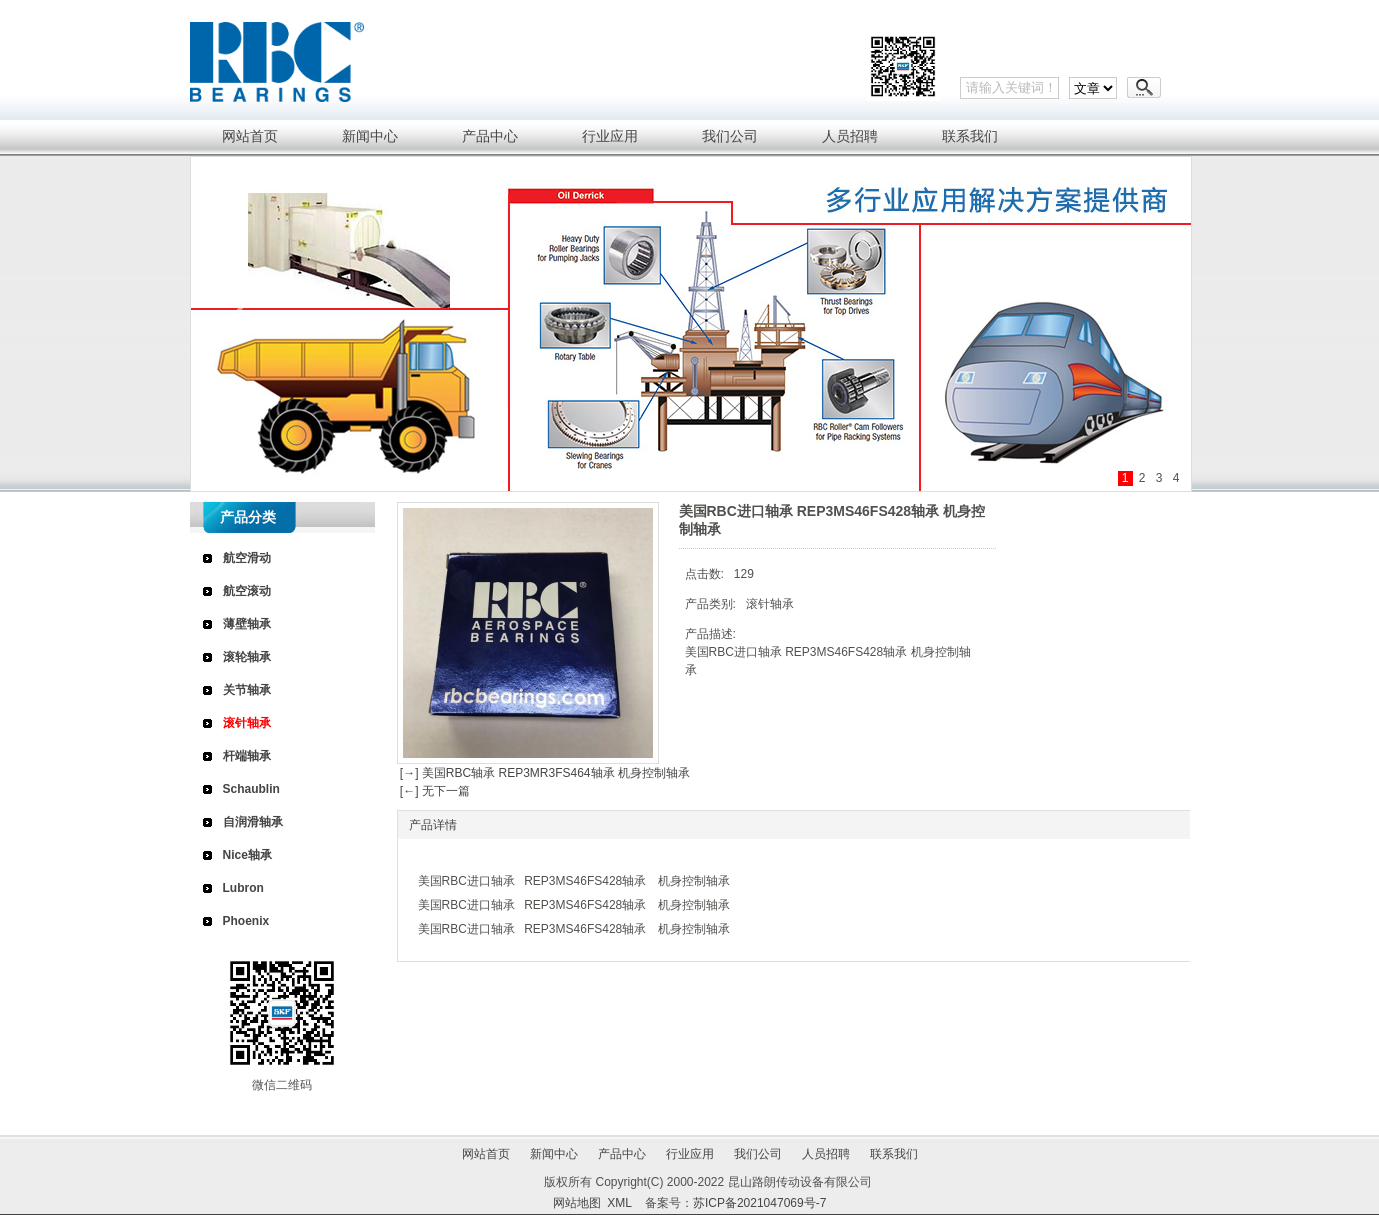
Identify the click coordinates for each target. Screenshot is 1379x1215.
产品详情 (433, 825)
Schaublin (251, 789)
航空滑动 (247, 558)
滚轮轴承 (247, 657)
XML (619, 1203)
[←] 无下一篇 (433, 791)
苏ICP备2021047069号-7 (759, 1203)
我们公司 (758, 1154)
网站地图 (577, 1203)
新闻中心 (554, 1154)
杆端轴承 (247, 756)
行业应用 (690, 1154)
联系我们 (894, 1154)
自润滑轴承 (253, 822)
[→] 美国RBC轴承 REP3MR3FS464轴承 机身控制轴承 (543, 773)
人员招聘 (826, 1154)
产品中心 (622, 1154)
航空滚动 (247, 591)
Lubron (243, 888)
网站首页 (486, 1154)
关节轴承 (247, 690)
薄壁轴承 (247, 624)
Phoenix (246, 921)
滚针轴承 (247, 723)
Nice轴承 (247, 855)
